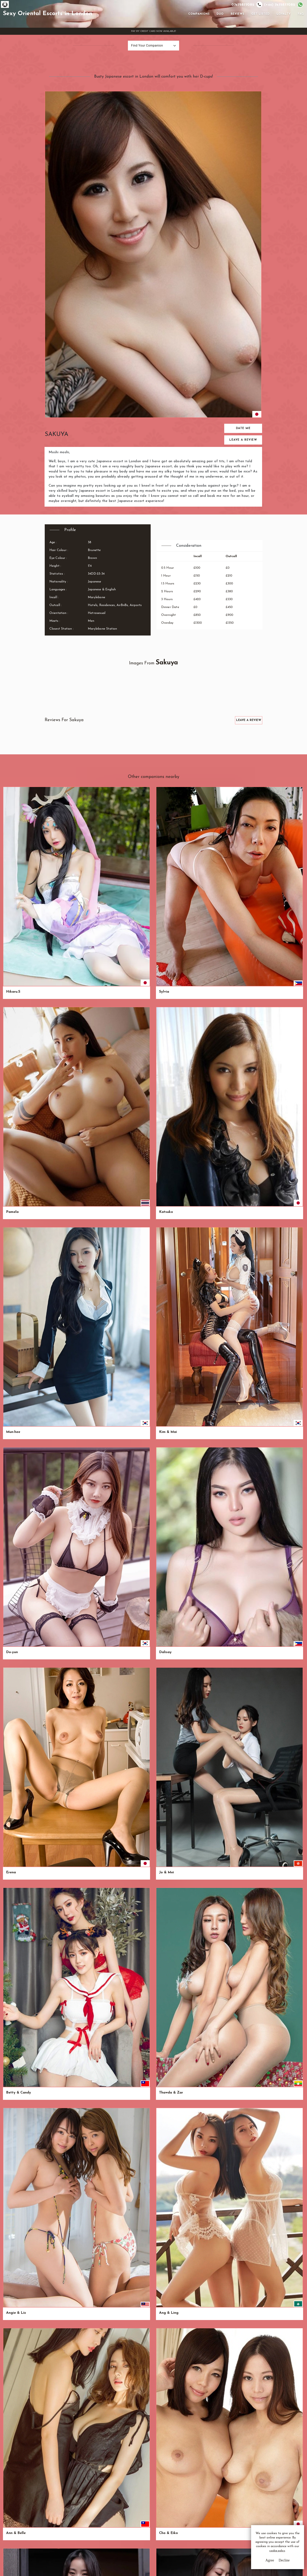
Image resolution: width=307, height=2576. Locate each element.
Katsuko (128, 735)
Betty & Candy (95, 799)
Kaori (241, 1824)
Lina (201, 1888)
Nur (9, 1505)
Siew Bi (280, 1633)
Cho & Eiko (284, 799)
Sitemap (125, 2538)
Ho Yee (242, 2080)
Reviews (236, 37)
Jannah (280, 1250)
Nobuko (243, 1633)
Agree (257, 2564)
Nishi (125, 1122)
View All (22, 2379)
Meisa (241, 1314)
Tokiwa (165, 2016)
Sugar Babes (208, 1697)
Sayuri (126, 2016)
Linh (201, 1824)
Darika (11, 990)
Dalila (88, 1569)
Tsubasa (128, 1377)
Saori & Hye (131, 1569)
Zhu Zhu (90, 1888)
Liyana (204, 1952)
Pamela (89, 735)
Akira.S (12, 2271)
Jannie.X (205, 1314)
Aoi (47, 2080)
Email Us (187, 2516)
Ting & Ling (55, 1761)
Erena (11, 799)
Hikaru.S (13, 735)
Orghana (167, 1505)
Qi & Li (242, 1505)
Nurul (49, 1505)
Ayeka (280, 2207)
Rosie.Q (166, 1569)
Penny (50, 2143)
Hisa (240, 1697)
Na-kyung (91, 2143)
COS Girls (283, 1824)
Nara (279, 1186)
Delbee (165, 1888)
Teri (86, 1505)
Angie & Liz (170, 799)
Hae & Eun (130, 1888)
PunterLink (153, 2430)
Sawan (280, 1569)
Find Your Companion (137, 93)
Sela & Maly (131, 1633)
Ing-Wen (128, 990)
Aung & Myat (286, 1377)
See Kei (51, 1633)
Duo (218, 37)
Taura (10, 1441)
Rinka (10, 2080)
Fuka (10, 1633)
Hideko (51, 926)
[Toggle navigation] (181, 37)
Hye (9, 862)
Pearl (202, 1505)
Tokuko (89, 1761)
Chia (86, 926)
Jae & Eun (168, 1250)
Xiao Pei (243, 2207)
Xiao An (166, 2207)
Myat (49, 1441)
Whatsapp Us (190, 2524)
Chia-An (281, 1761)
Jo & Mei (52, 799)
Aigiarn (166, 1122)
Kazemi (12, 1186)
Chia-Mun (129, 1054)
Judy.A (165, 862)
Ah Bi (49, 1377)
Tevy (10, 1761)
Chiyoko (89, 2016)
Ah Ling (128, 862)
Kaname (51, 1888)
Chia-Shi (204, 1761)
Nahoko (13, 2016)
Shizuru (281, 2016)
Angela (12, 1824)
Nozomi (204, 926)
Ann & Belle (246, 799)
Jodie (202, 990)
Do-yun (242, 735)
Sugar (11, 1377)
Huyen (165, 1186)
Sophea (127, 1505)
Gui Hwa (13, 926)
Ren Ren (51, 1697)
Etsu (10, 1250)
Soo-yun (127, 1697)
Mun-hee (167, 735)
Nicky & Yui (170, 1824)
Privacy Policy (129, 2524)
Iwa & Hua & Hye (208, 1056)
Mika (164, 1377)
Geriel (280, 1505)
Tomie (241, 1569)
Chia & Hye (54, 862)
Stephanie (244, 1888)
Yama (279, 1952)
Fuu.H (241, 1377)
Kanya (88, 1824)
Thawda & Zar (133, 799)
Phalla (203, 1186)
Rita (48, 1569)
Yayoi (164, 2080)
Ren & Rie (91, 862)
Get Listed (259, 37)
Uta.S (279, 862)
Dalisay (281, 735)
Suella (126, 1952)
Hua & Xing (16, 1888)
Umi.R (203, 1377)
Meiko (203, 2207)
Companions (197, 37)
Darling (166, 1441)
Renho (126, 1250)
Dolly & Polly (94, 1186)
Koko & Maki (286, 1697)
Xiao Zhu (244, 1441)
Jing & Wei (92, 990)
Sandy (11, 2143)
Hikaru (11, 1122)
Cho (163, 926)
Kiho (163, 1054)
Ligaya (50, 2271)
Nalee (165, 1952)
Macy (202, 1250)
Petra (126, 2143)
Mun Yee (167, 2143)
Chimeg (204, 1569)
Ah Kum (51, 1314)
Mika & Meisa (94, 1377)
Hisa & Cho (169, 1314)
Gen (239, 990)
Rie (277, 926)
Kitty (125, 1441)
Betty (241, 1122)
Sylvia (50, 735)
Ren (163, 1761)
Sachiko (204, 2143)
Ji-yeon (242, 1186)
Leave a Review (243, 171)
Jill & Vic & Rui (18, 1054)
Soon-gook (169, 1697)
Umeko (204, 1633)
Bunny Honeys (18, 1569)
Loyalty (282, 37)
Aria (239, 1054)
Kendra (127, 1824)
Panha (241, 2143)
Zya (278, 1314)
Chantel (281, 1122)
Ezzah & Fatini (248, 862)
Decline (271, 2564)
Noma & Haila (287, 1441)
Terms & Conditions (133, 2516)
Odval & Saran (18, 1314)
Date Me (243, 160)
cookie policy (267, 2556)
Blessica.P (244, 1250)
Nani (125, 1314)
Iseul (48, 1054)
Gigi (278, 2080)
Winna (165, 990)
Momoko (205, 2016)
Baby (240, 1952)
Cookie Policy (128, 2531)
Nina (49, 1952)
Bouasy (281, 1054)
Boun (87, 2207)
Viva (163, 1633)
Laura (50, 2207)
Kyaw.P (127, 926)
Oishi (279, 2143)
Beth (87, 2271)
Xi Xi (279, 1888)
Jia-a (10, 1952)
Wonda (88, 2080)
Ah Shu (50, 990)
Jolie (125, 2207)
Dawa (87, 1441)
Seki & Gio (91, 1633)
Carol (49, 1250)
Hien (48, 1122)
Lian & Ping (208, 1441)
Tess (86, 1250)
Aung (87, 1054)
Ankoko (242, 1761)
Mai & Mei (91, 1314)
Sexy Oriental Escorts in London (72, 37)
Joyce (202, 1122)
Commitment (66, 2512)
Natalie (12, 1697)
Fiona (279, 990)
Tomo (125, 1761)
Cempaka (52, 1186)
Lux (201, 862)
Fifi (47, 1824)
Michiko (127, 2080)
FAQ (299, 37)
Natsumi (13, 2207)
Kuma (241, 2016)
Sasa (87, 1697)
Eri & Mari (91, 1122)
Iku (200, 2080)
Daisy (126, 1186)
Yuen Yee (90, 1952)
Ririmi (241, 926)
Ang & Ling (207, 799)
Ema (48, 2016)
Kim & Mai (207, 735)
